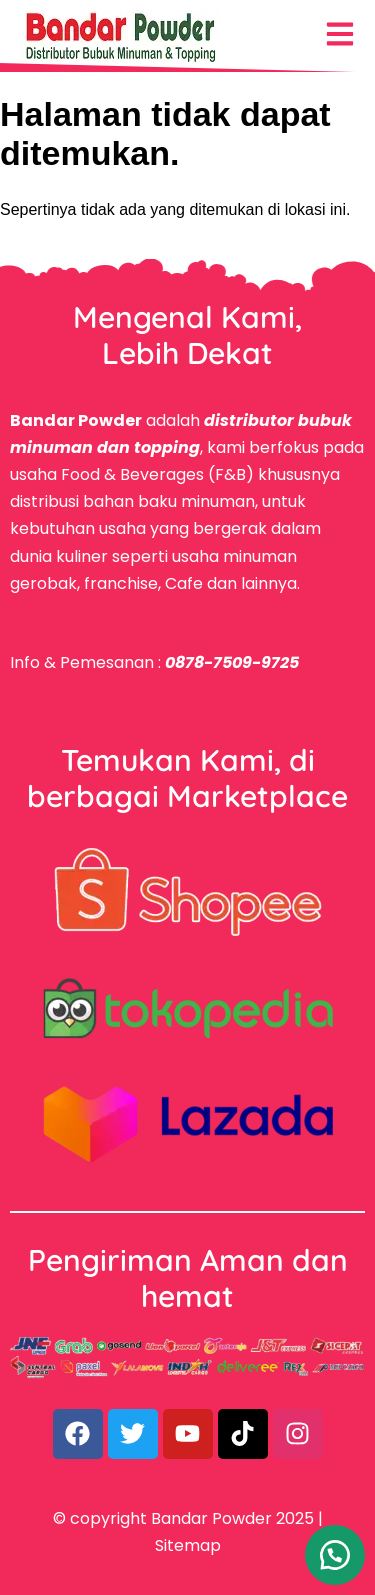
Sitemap (188, 1545)
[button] (335, 1555)
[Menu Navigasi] (340, 34)
